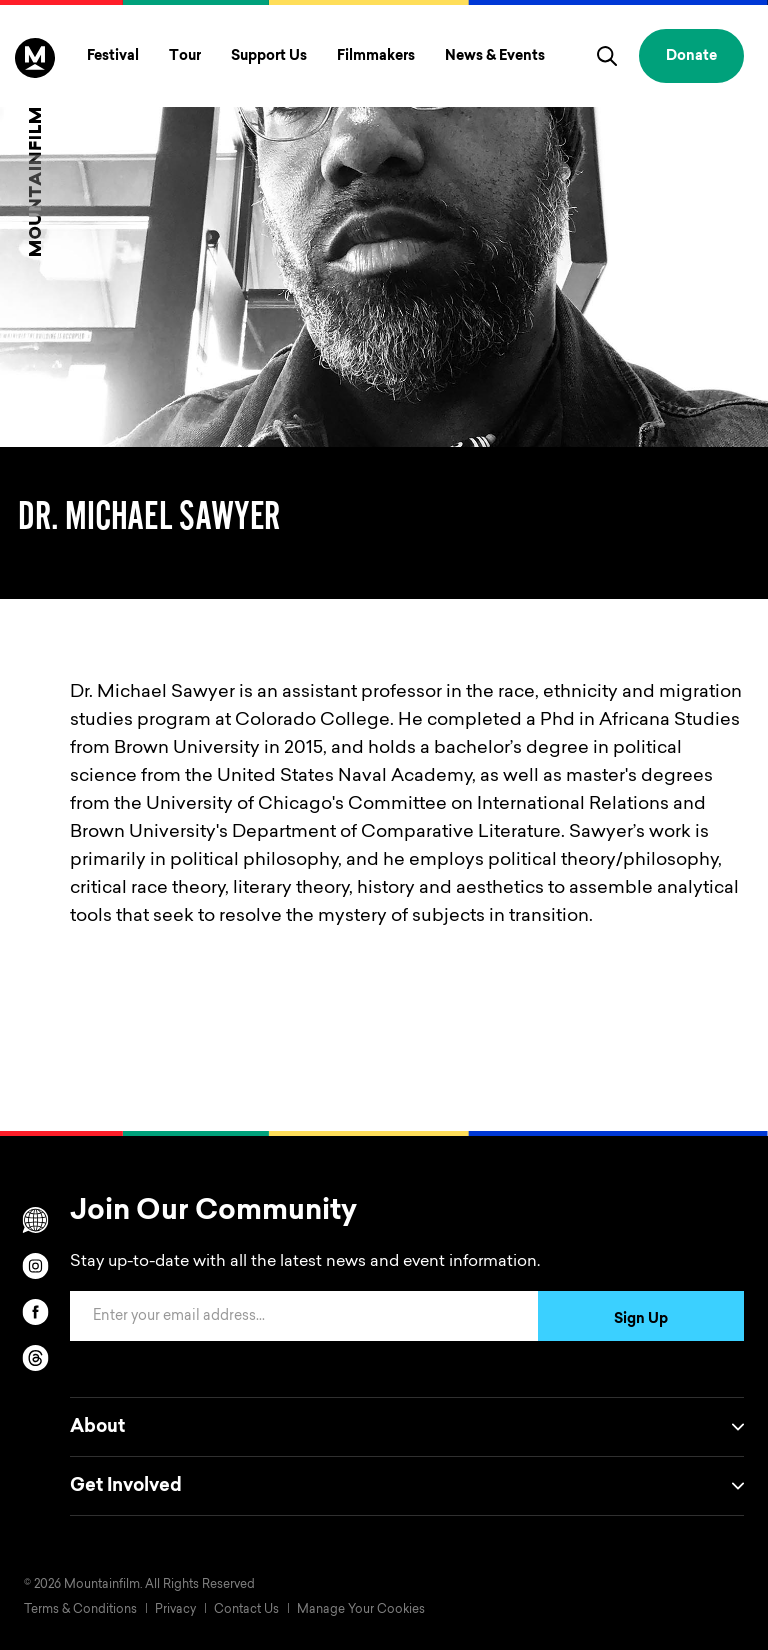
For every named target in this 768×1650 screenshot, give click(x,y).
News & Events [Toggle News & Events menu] (495, 57)
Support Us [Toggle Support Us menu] (269, 57)
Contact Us (246, 1610)
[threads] (35, 1358)
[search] (607, 56)
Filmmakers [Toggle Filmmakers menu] (376, 57)
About (407, 1427)
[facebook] (35, 1312)
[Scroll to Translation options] (35, 1220)
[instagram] (35, 1266)
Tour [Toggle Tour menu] (185, 57)
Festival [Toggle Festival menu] (113, 57)
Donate (691, 57)
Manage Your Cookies (361, 1610)
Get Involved (407, 1486)
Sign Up (641, 1320)
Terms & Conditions (80, 1610)
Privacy (175, 1610)
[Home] (35, 147)
